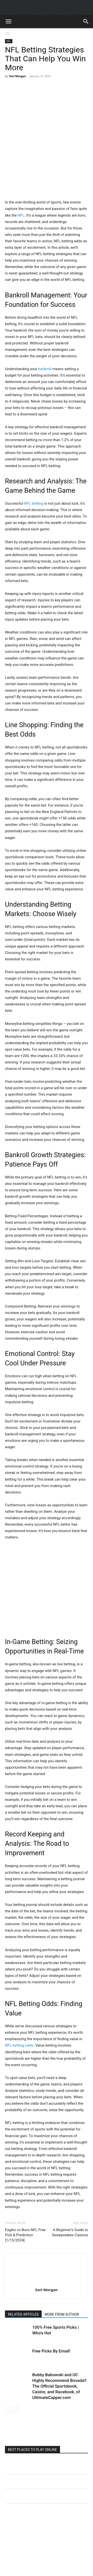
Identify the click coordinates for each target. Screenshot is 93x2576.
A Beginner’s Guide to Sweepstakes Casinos (70, 2211)
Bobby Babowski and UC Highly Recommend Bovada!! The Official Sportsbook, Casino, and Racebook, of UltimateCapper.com (59, 2364)
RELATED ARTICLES (23, 2293)
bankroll (44, 369)
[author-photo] (47, 2261)
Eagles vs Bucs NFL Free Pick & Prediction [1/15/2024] (25, 2213)
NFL (7, 33)
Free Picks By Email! (51, 2329)
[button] (8, 21)
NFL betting (33, 503)
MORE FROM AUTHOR (62, 2293)
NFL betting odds (19, 2024)
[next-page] (16, 2388)
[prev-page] (8, 2388)
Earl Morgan (17, 76)
